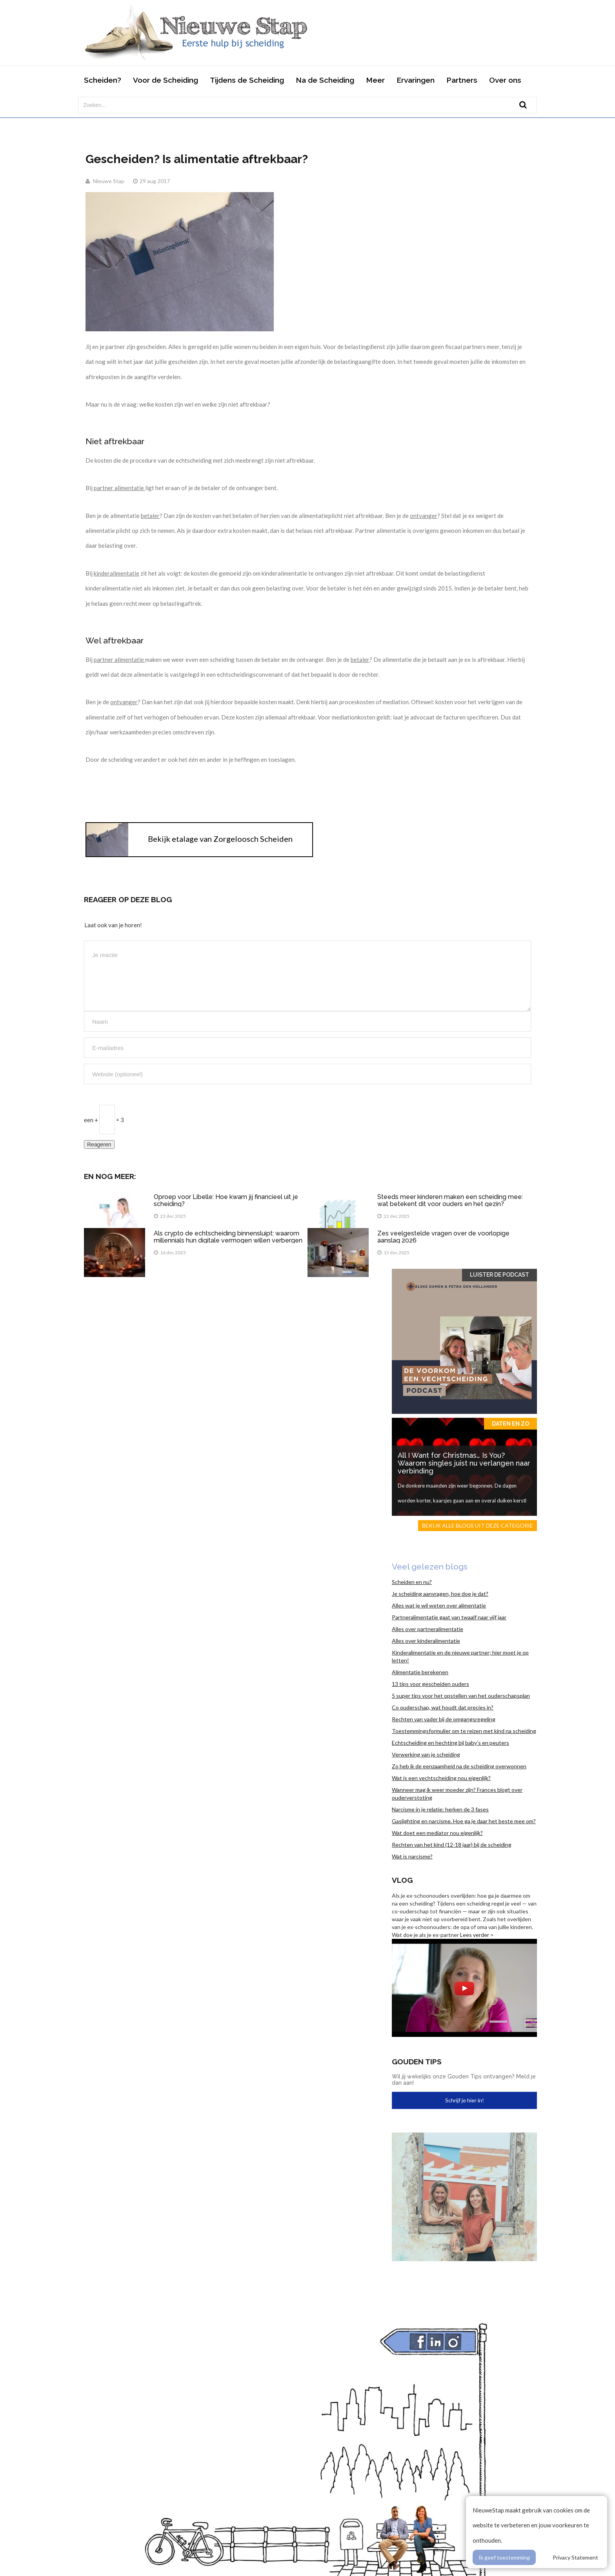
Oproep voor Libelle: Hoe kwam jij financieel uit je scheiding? (226, 1200)
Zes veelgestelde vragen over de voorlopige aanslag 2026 (443, 1237)
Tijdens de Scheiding (247, 80)
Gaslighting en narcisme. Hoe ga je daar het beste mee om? (464, 1821)
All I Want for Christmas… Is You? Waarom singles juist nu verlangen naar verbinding (464, 1463)
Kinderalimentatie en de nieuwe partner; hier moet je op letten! (460, 1656)
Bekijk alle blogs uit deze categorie (477, 1525)
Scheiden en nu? (412, 1582)
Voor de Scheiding (165, 80)
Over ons (505, 80)
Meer (375, 80)
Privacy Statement (575, 2557)
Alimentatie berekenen (420, 1672)
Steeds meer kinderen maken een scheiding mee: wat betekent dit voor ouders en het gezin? (450, 1200)
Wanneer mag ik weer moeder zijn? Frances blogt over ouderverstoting (457, 1793)
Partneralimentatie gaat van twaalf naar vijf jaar (449, 1617)
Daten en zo (510, 1424)
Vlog (402, 1880)
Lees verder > (477, 1934)
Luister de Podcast (499, 1275)
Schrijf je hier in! (464, 2100)
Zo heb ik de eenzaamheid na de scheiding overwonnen (459, 1766)
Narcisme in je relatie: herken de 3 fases (440, 1809)
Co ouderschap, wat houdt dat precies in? (442, 1707)
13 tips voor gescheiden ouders (430, 1683)
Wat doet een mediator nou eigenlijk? (437, 1832)
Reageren (99, 1144)
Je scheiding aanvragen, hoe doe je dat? (440, 1593)
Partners (461, 80)
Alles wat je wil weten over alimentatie (439, 1605)
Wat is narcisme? (412, 1856)
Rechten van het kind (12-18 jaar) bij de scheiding (451, 1844)
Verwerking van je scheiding (426, 1754)
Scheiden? (102, 80)
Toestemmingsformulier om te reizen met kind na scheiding (464, 1731)
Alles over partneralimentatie (427, 1629)
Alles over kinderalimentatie (426, 1640)
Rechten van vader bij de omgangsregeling (443, 1719)
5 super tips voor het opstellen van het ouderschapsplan (461, 1695)
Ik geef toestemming (504, 2557)
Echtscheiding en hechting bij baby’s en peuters (450, 1742)
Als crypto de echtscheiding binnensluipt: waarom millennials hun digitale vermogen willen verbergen (228, 1237)
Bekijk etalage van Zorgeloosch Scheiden (220, 838)
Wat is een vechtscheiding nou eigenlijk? (441, 1778)
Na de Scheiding (325, 80)
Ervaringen (416, 80)
